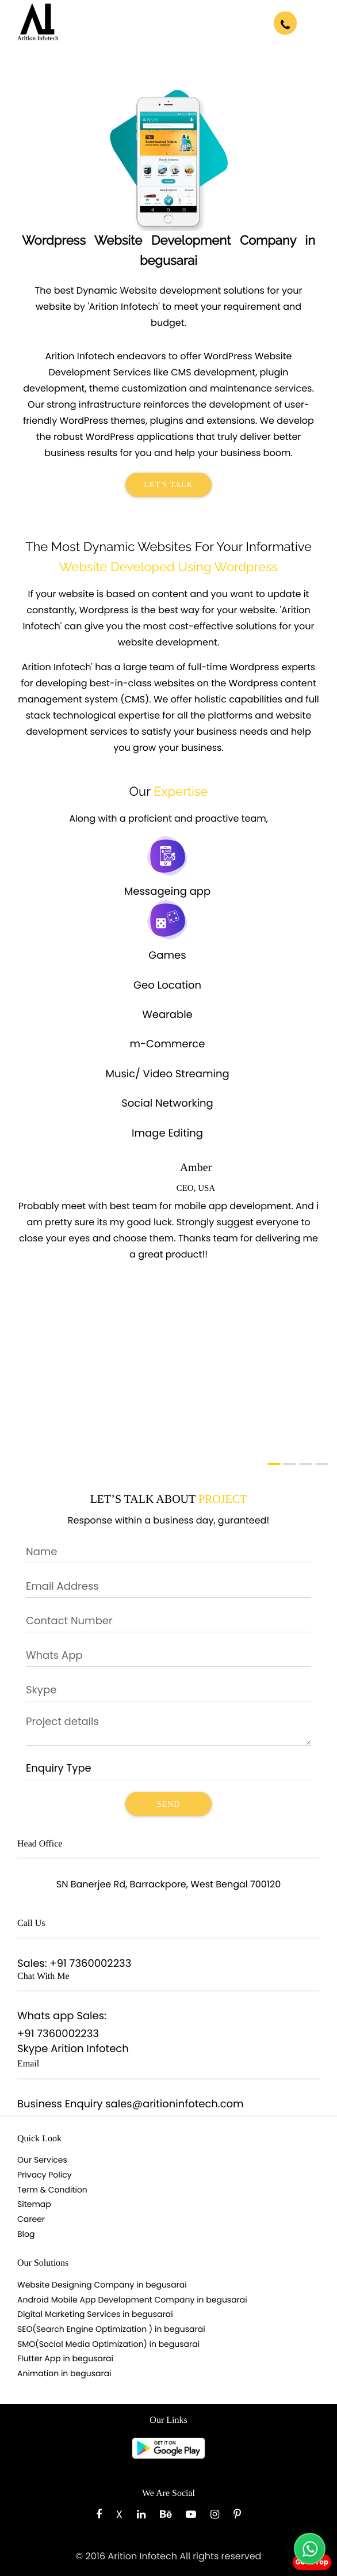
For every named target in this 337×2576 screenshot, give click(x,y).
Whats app (45, 2016)
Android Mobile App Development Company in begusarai (132, 2299)
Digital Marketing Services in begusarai (95, 2314)
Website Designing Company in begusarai (102, 2284)
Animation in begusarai (64, 2373)
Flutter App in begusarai (65, 2358)
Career (31, 2219)
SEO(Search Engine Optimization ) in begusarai (111, 2329)
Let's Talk (168, 485)
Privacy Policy (44, 2174)
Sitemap (34, 2204)
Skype (32, 2049)
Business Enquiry (59, 2104)
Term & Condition (52, 2189)
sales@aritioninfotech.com (174, 2104)
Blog (26, 2234)
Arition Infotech (90, 2049)
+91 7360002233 (90, 1963)
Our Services (42, 2159)
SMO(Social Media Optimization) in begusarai (108, 2344)
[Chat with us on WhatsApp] (309, 2548)
